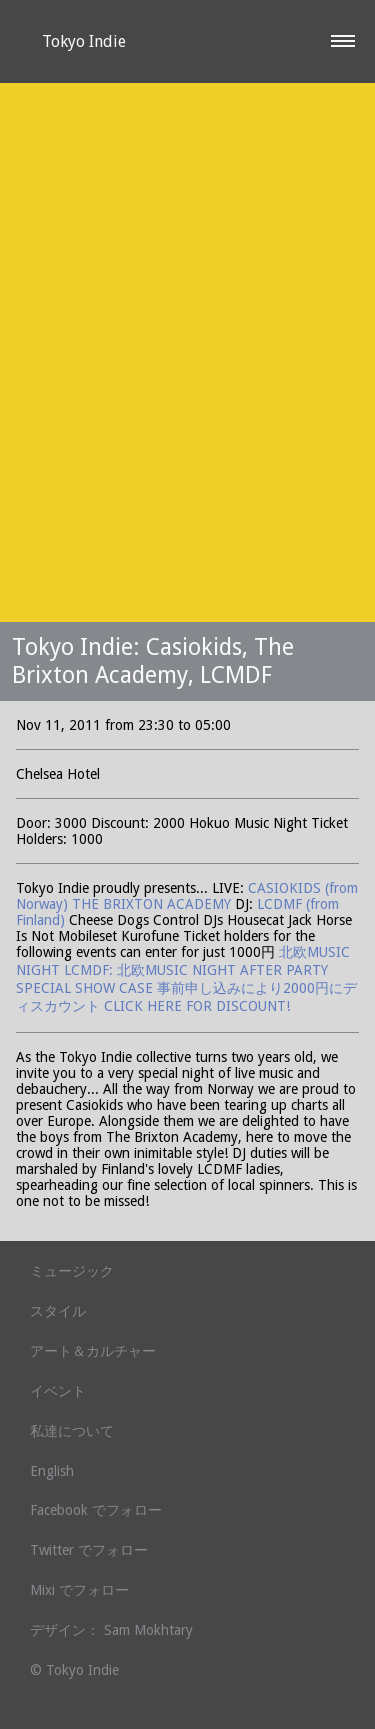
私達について (72, 1431)
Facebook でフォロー (96, 1510)
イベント (58, 1391)
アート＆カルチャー (93, 1351)
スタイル (58, 1311)
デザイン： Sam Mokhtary (111, 1630)
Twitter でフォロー (89, 1550)
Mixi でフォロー (79, 1590)
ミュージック (72, 1271)
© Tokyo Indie (74, 1670)
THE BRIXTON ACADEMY (153, 904)
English (52, 1471)
